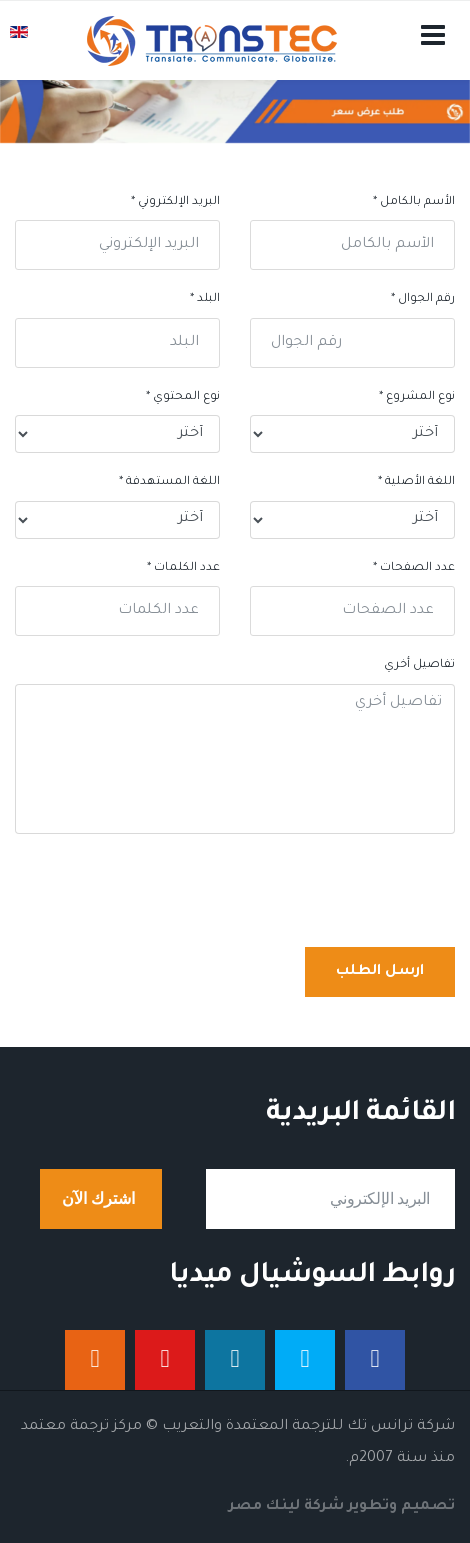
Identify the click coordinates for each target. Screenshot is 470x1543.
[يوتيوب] (165, 1360)
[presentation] (303, 893)
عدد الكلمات (183, 568)
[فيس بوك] (375, 1360)
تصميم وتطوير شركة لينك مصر (342, 1507)
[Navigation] (433, 61)
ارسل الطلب (380, 972)
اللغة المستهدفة (169, 482)
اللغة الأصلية (416, 482)
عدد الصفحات (414, 568)
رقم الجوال (423, 299)
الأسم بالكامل (414, 202)
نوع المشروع (417, 397)
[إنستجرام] (95, 1360)
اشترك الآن (101, 1199)
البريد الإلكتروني (175, 202)
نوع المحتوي (183, 397)
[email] (330, 1199)
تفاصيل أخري (419, 665)
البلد (205, 299)
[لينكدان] (235, 1360)
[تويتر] (305, 1360)
